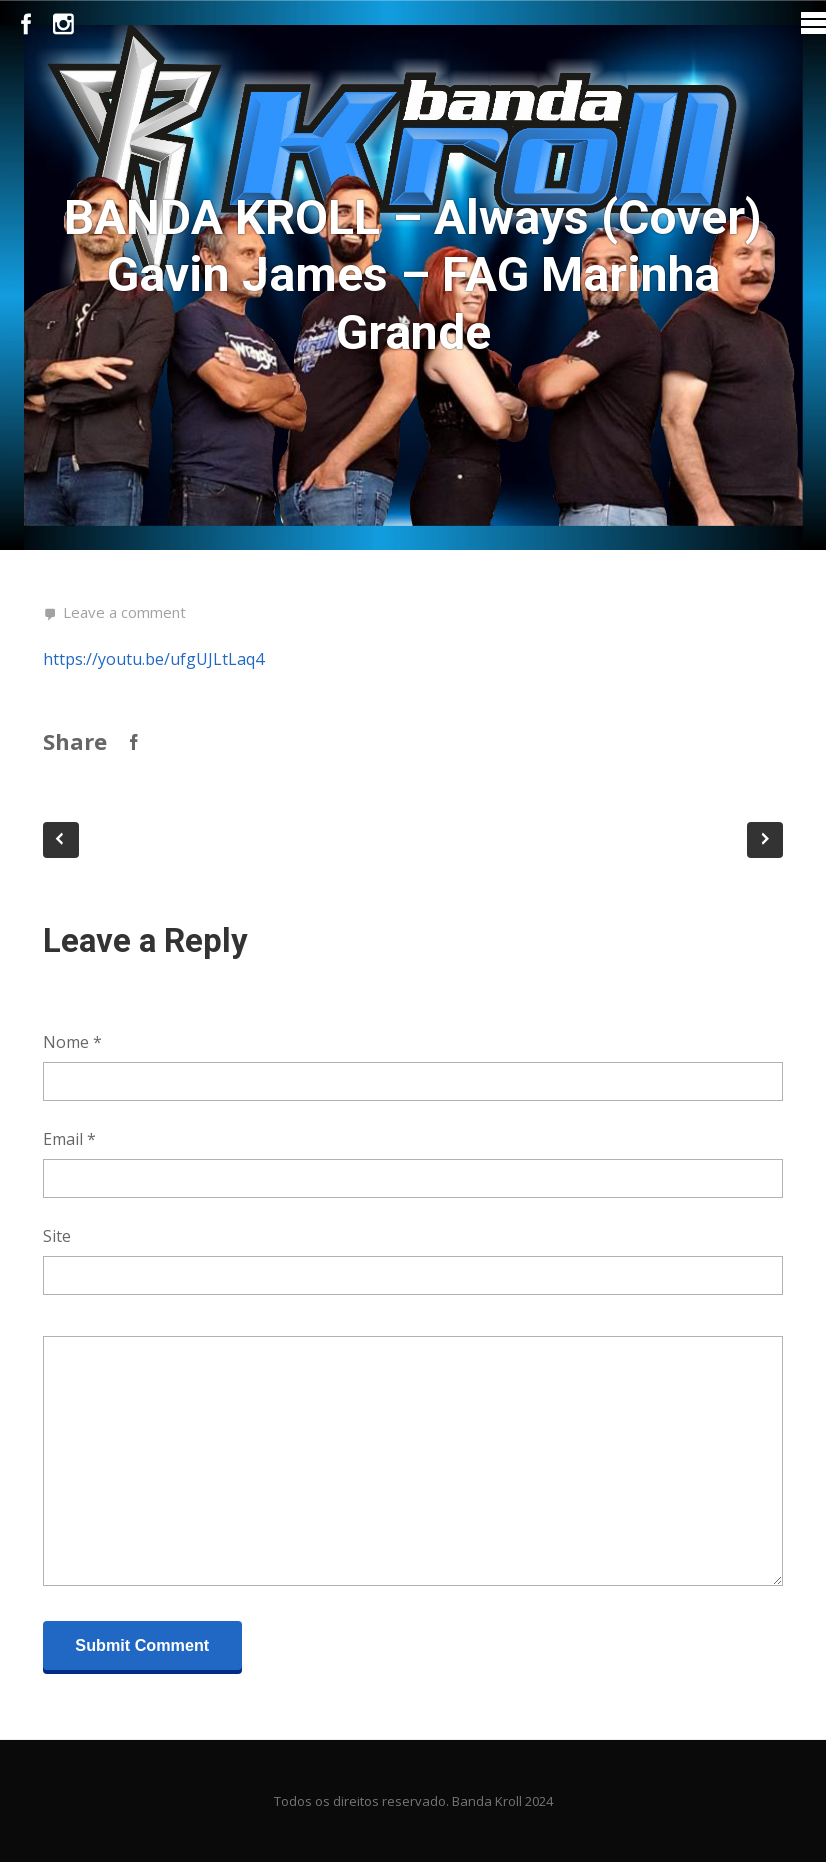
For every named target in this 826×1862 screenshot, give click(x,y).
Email (69, 1139)
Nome (72, 1042)
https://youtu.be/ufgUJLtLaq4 (153, 659)
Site (57, 1236)
